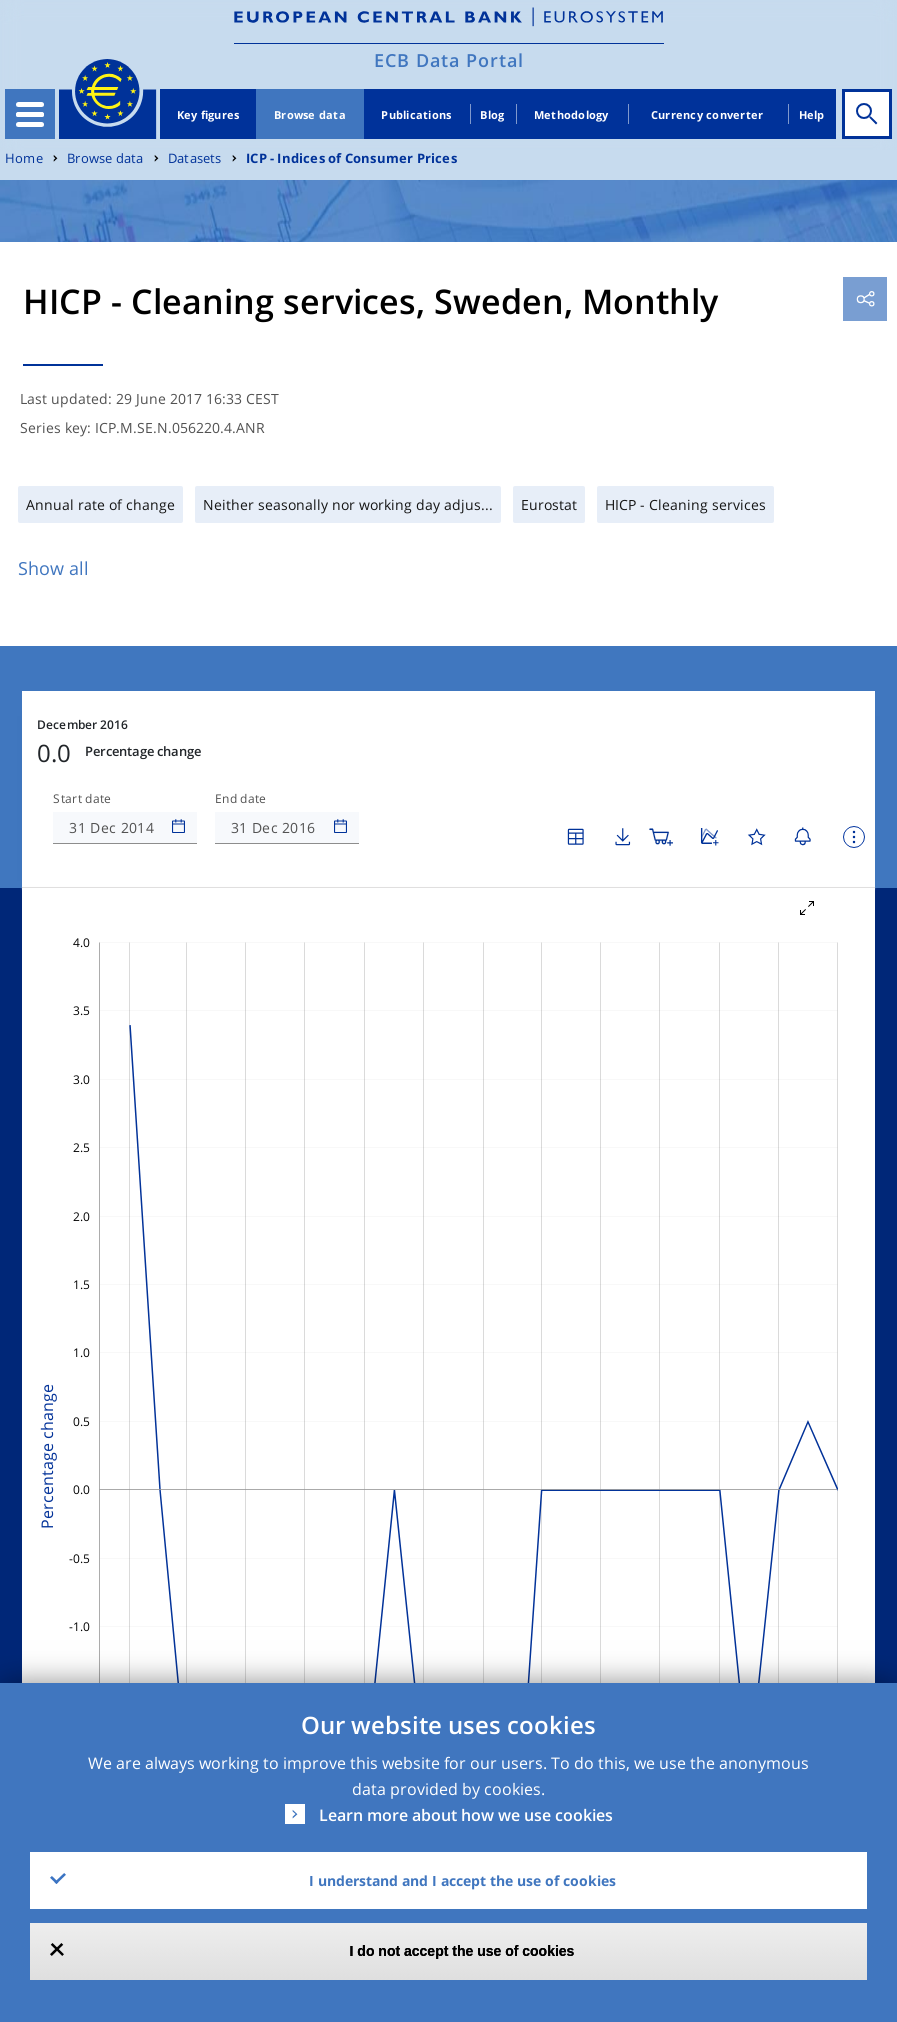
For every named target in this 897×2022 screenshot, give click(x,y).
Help (812, 114)
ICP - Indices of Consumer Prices (351, 158)
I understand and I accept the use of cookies (462, 1880)
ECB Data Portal (449, 60)
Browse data (310, 114)
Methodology (571, 114)
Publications (416, 114)
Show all (53, 568)
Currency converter (707, 114)
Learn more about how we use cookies (466, 1815)
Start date (82, 799)
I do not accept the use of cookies (462, 1951)
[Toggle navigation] (30, 114)
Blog (492, 114)
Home (24, 158)
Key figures (208, 114)
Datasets (195, 158)
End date (241, 799)
